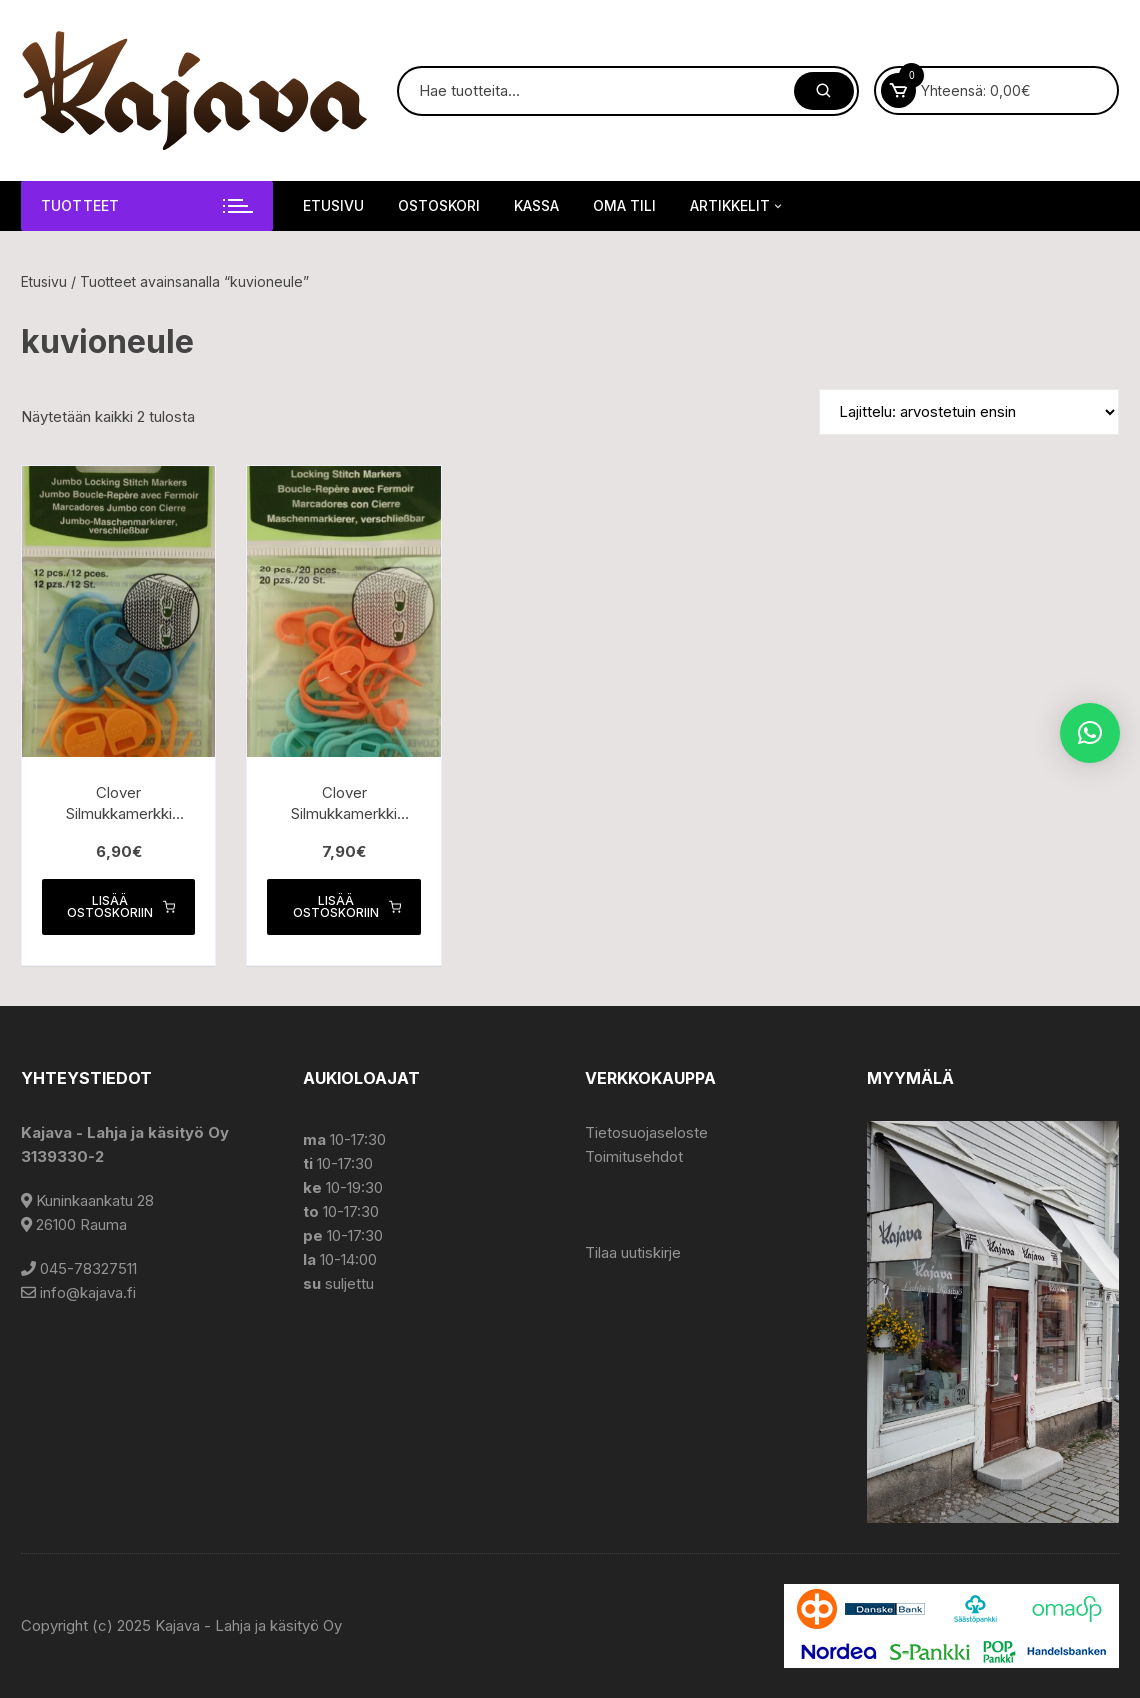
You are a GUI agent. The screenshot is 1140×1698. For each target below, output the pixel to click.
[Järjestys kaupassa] (969, 412)
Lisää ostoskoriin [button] (121, 906)
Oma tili (624, 205)
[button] (1090, 733)
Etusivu (333, 205)
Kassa (536, 205)
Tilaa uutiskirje (633, 1252)
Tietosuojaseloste (646, 1132)
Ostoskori (439, 205)
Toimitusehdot (634, 1156)
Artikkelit (737, 206)
